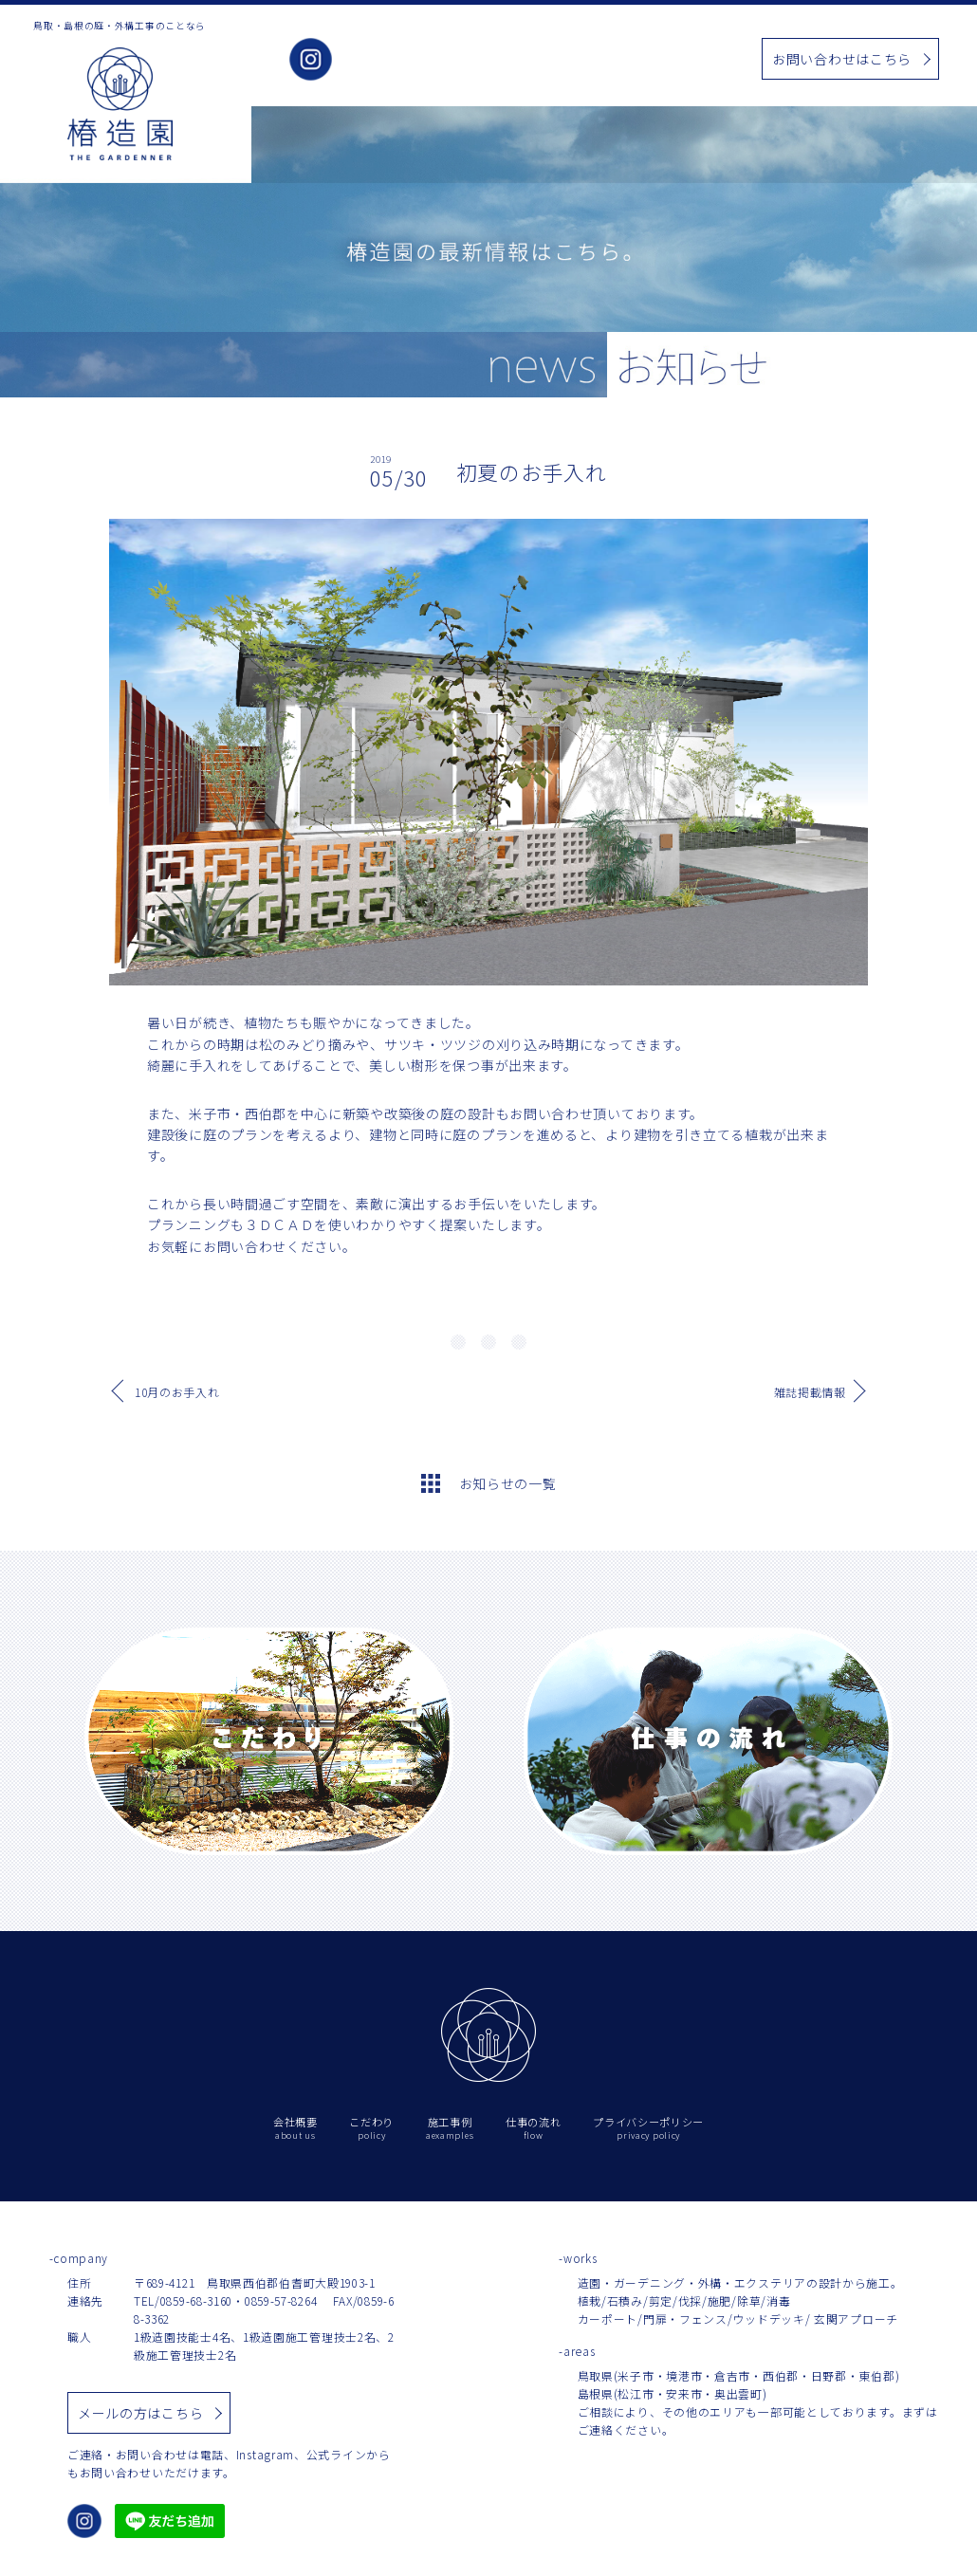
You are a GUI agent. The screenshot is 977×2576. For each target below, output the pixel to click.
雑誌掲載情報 (810, 1392)
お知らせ (602, 60)
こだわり (459, 60)
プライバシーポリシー (648, 2129)
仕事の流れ (679, 60)
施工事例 (531, 60)
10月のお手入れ (177, 1392)
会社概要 (388, 60)
